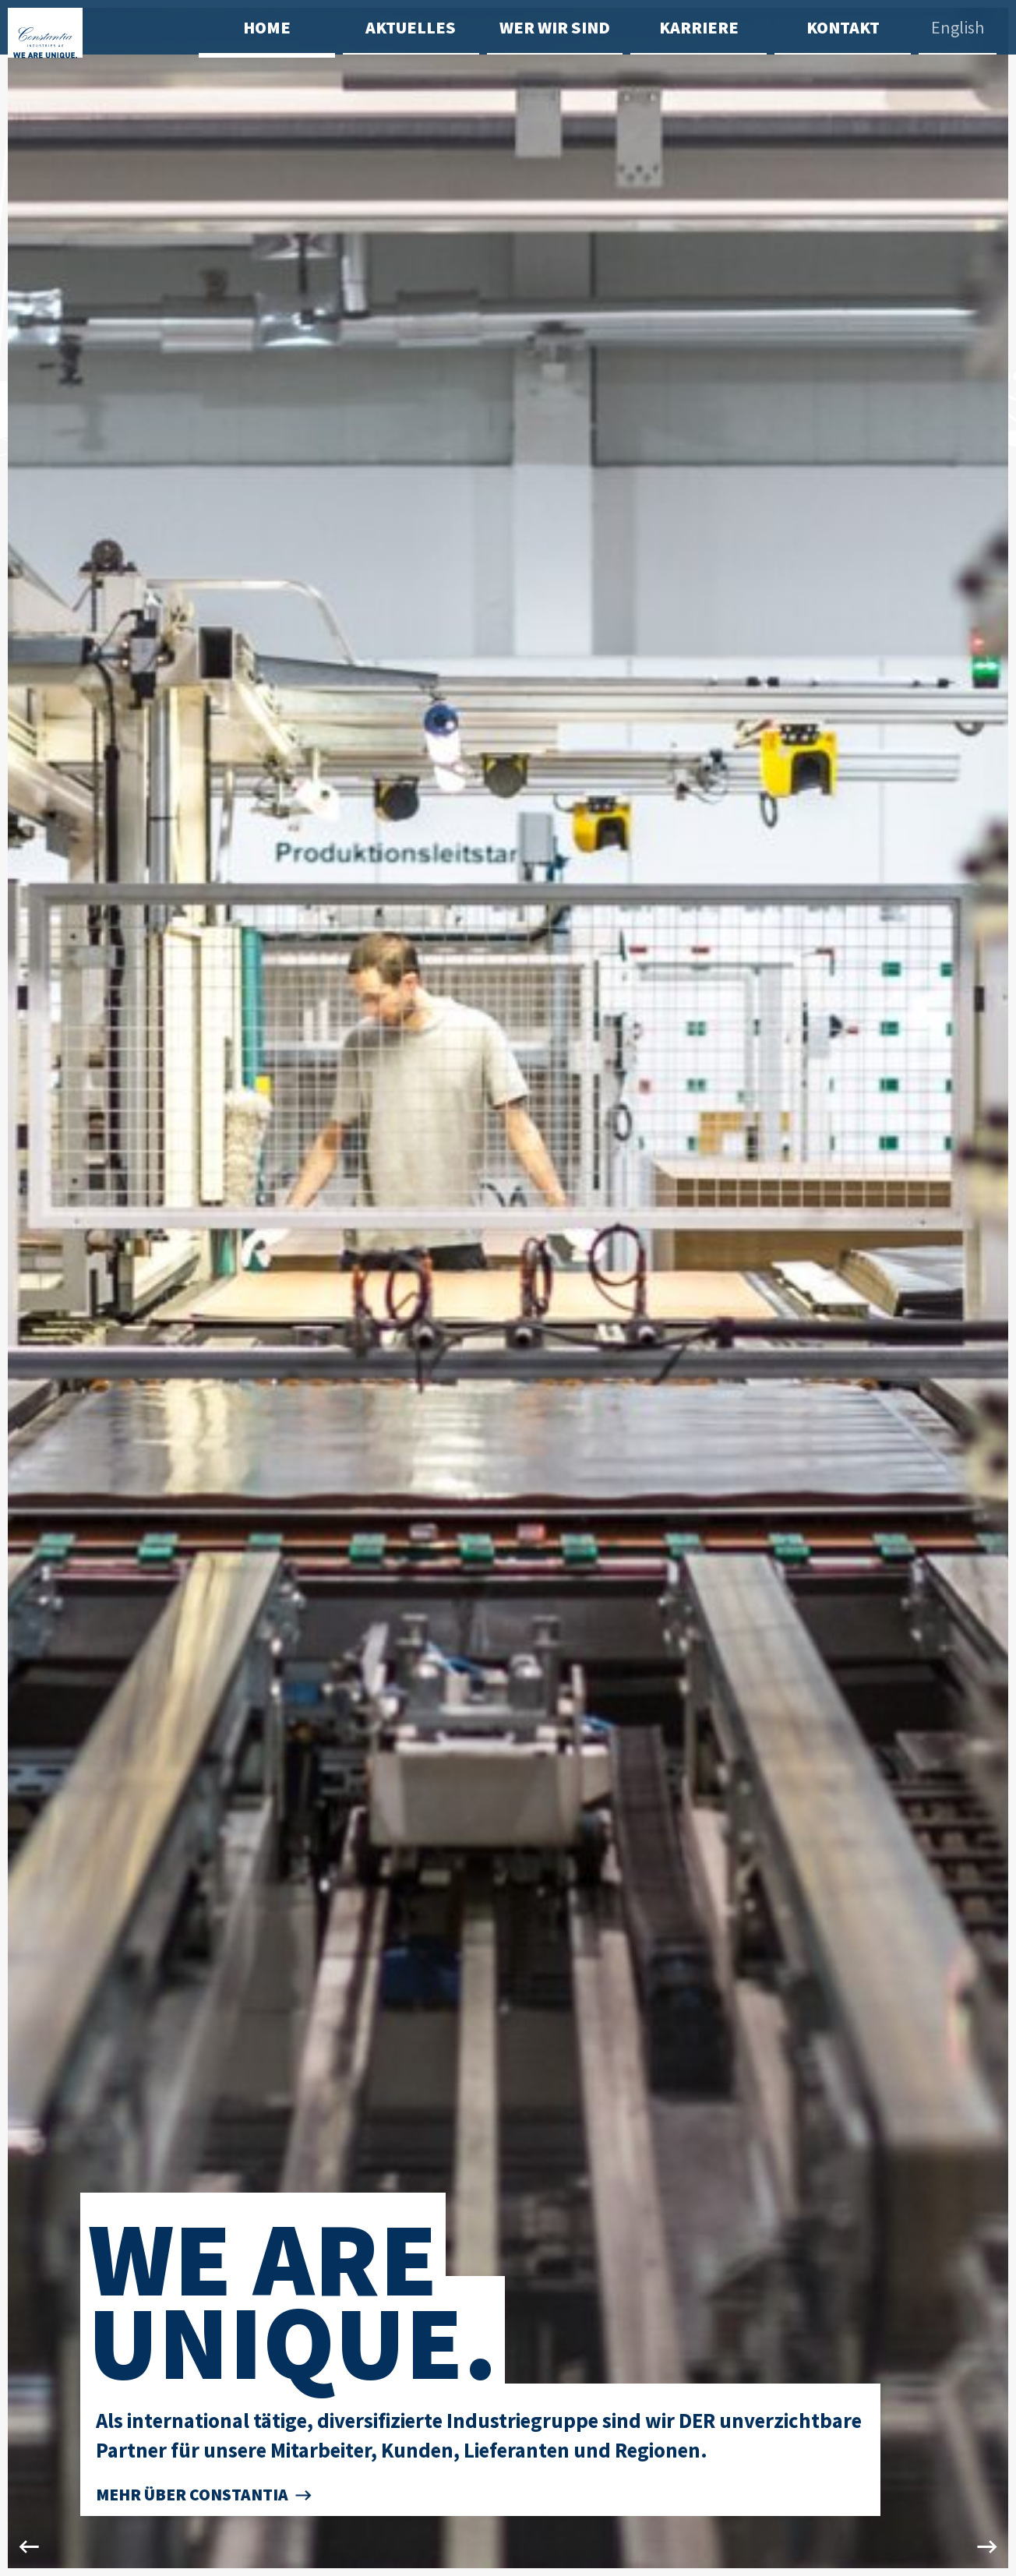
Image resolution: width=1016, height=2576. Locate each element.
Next (987, 1288)
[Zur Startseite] (103, 74)
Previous (28, 1288)
